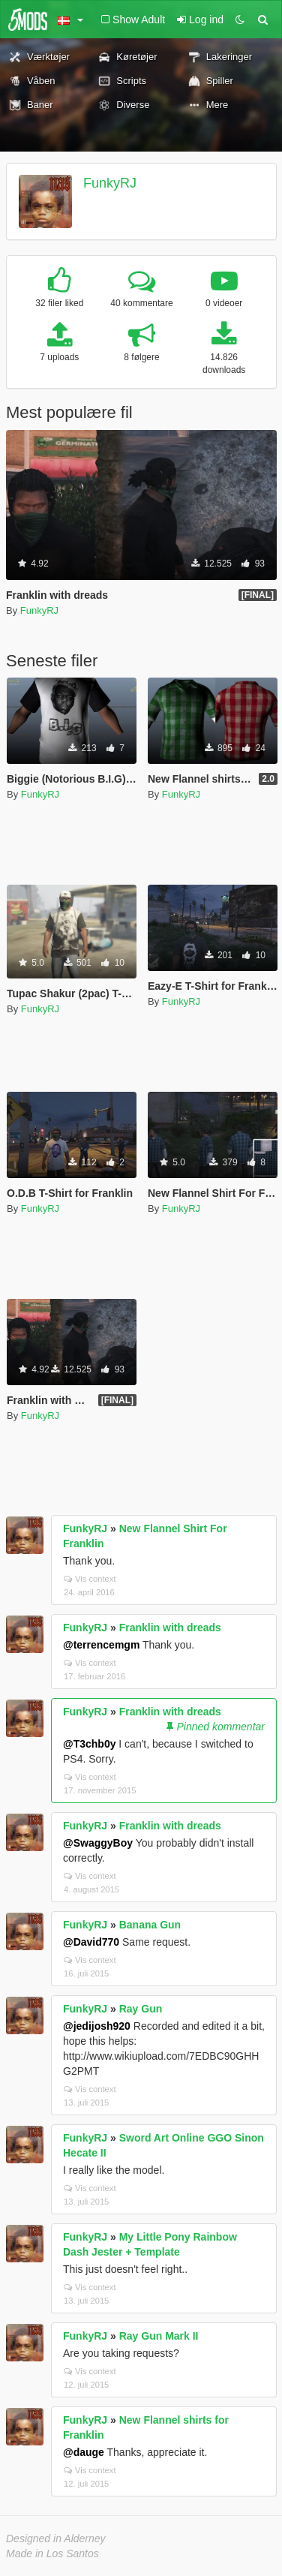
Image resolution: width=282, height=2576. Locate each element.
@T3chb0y (89, 1744)
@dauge (83, 2452)
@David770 (91, 1942)
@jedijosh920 (96, 2026)
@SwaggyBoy (98, 1843)
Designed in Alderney (56, 2538)
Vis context (90, 1578)
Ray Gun (141, 2009)
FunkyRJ (109, 183)
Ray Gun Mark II (159, 2336)
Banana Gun (150, 1925)
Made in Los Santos (52, 2553)
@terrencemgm (101, 1645)
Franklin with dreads (170, 1628)
